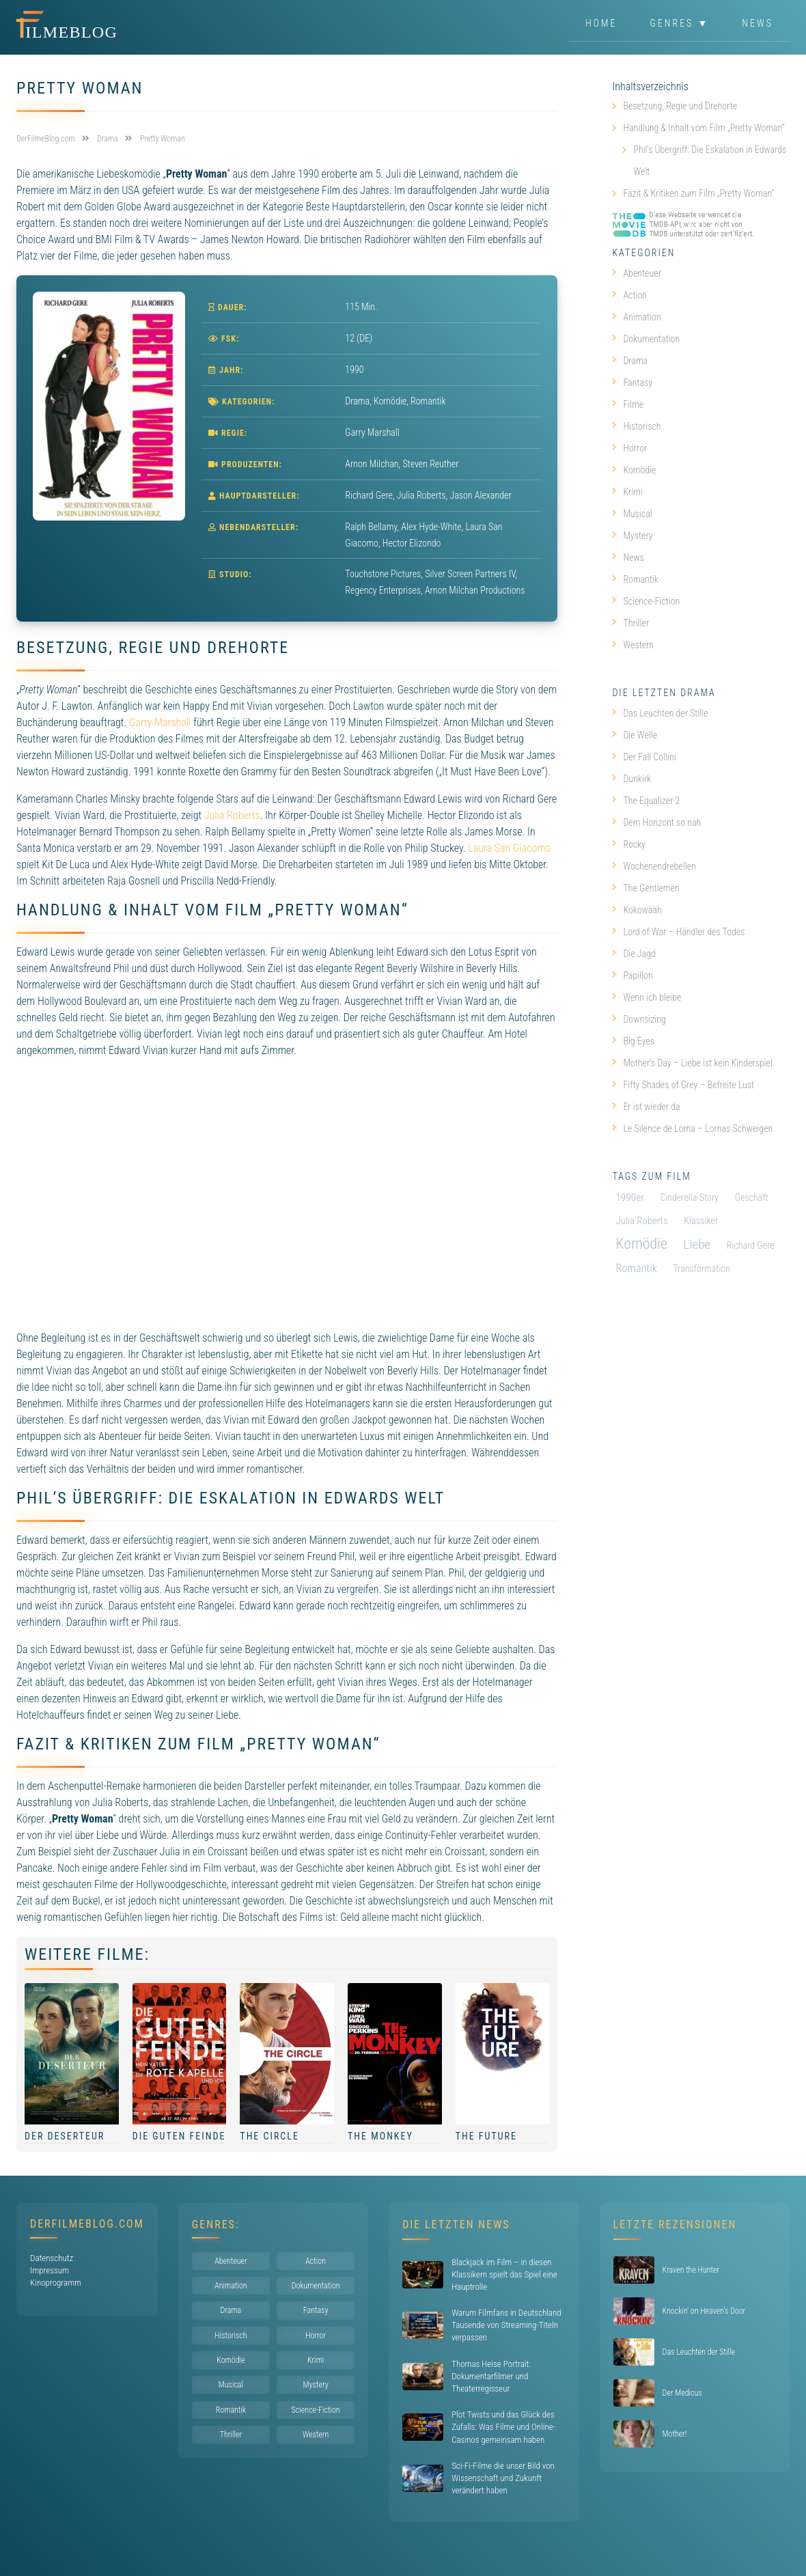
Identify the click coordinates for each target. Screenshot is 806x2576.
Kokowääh (636, 909)
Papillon (632, 975)
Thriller (630, 623)
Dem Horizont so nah (656, 822)
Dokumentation (646, 338)
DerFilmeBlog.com (87, 2223)
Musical (632, 513)
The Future (486, 2136)
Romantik (428, 401)
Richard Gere (751, 1245)
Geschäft (751, 1197)
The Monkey (380, 2136)
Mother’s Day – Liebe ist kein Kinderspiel (692, 1062)
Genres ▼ (680, 23)
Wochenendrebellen (653, 866)
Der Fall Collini (644, 756)
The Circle (269, 2136)
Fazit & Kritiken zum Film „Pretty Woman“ (698, 193)
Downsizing (638, 1019)
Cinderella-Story (689, 1197)
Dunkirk (631, 778)
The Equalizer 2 (646, 800)
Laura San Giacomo (509, 848)
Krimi (627, 491)
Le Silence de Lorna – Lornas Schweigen (692, 1128)
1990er (629, 1197)
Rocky (628, 844)
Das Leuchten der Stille (660, 713)
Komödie (390, 401)
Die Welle (634, 735)
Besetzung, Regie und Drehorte (680, 105)
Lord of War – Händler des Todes (678, 931)
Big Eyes (633, 1041)
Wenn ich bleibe (646, 997)
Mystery (632, 535)
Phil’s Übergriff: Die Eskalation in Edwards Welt (709, 160)
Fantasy (632, 382)
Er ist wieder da (646, 1106)
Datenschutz (51, 2258)
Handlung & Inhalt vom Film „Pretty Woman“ (703, 127)
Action (629, 295)
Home (601, 23)
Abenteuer (636, 273)
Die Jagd (633, 953)
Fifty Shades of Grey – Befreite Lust (683, 1084)
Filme (627, 404)
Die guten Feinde (179, 2136)
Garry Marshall (160, 722)
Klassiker (701, 1220)
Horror (629, 448)
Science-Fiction (646, 601)
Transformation (701, 1268)
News (757, 23)
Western (633, 644)
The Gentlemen (645, 888)
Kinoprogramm (55, 2282)
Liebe (697, 1244)
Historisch (636, 426)
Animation (636, 316)
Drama (357, 401)
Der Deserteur (65, 2136)
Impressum (49, 2270)
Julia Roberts (232, 815)
